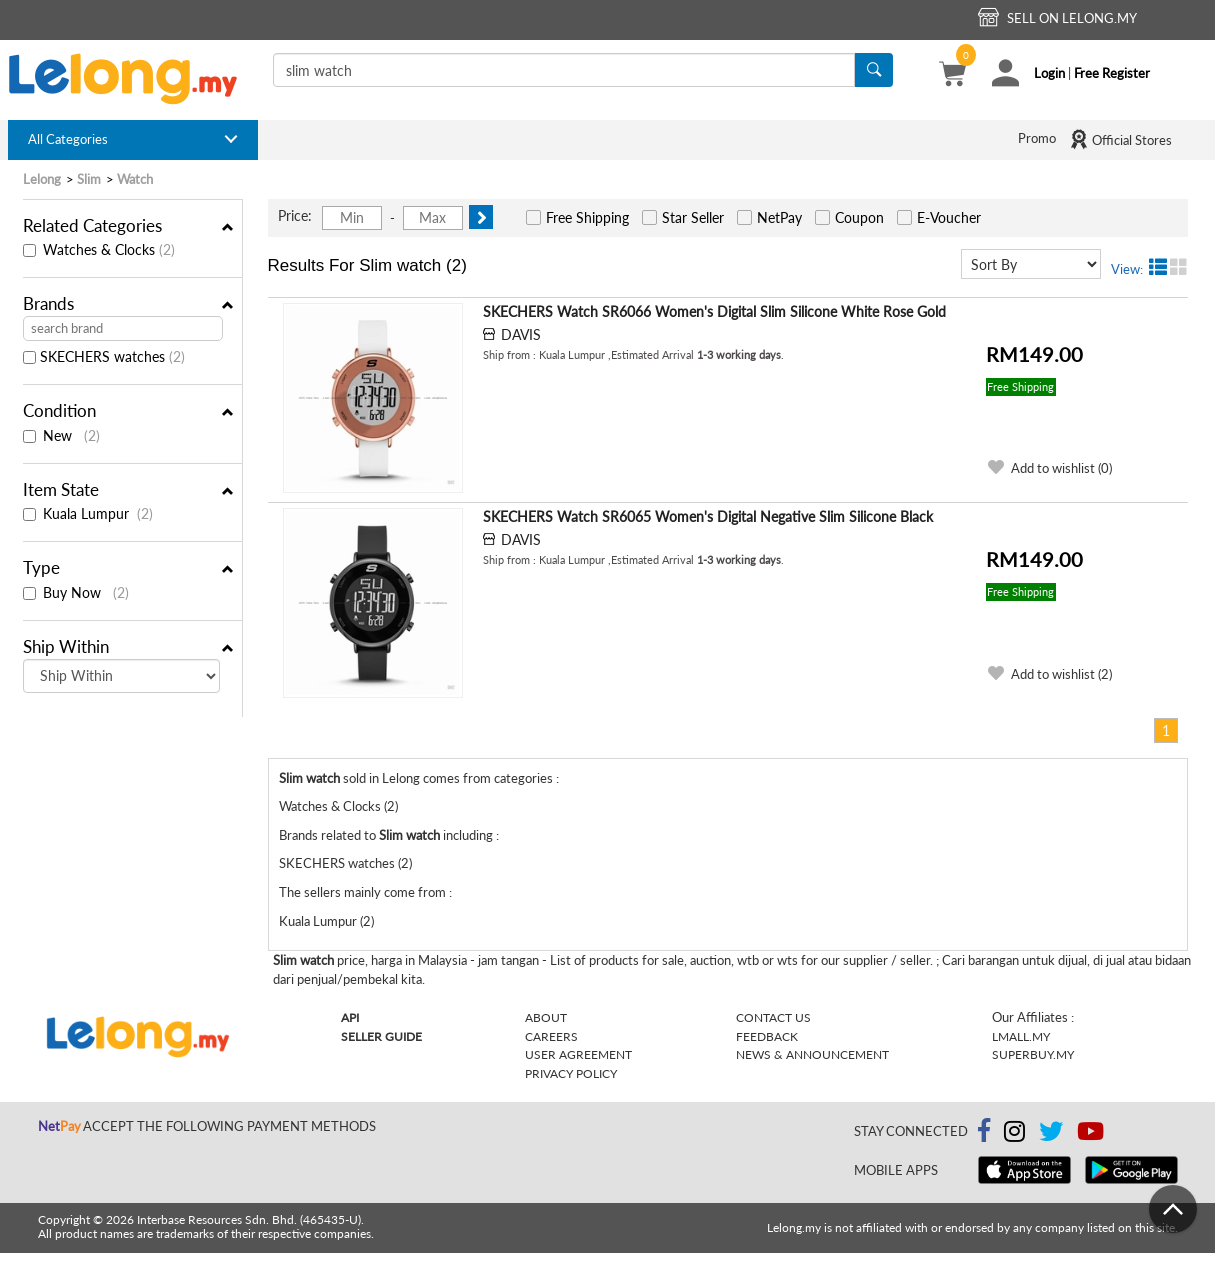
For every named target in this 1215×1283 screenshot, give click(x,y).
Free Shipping (587, 217)
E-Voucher (949, 217)
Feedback (767, 1036)
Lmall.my (1021, 1036)
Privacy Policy (571, 1073)
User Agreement (578, 1054)
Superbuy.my (1033, 1054)
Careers (551, 1036)
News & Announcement (812, 1054)
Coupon (859, 217)
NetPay (779, 217)
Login (1049, 73)
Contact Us (773, 1017)
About (546, 1017)
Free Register (1112, 73)
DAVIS (521, 334)
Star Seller (693, 217)
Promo (1037, 138)
